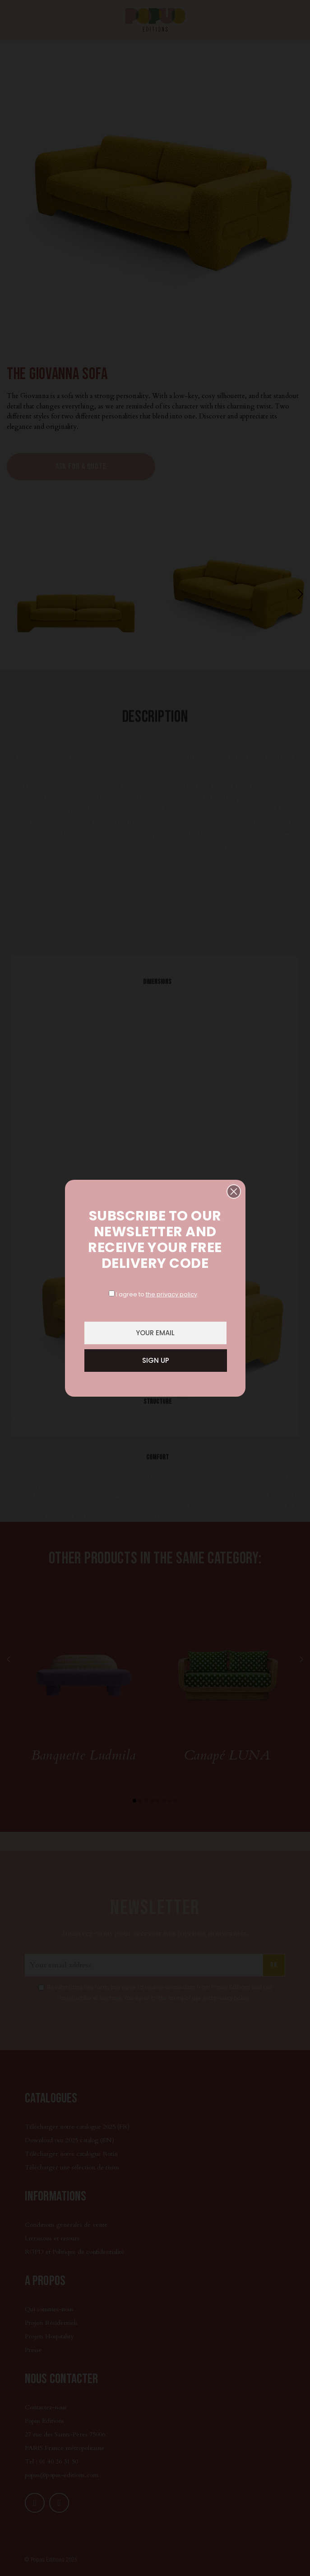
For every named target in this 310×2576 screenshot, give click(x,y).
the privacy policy (171, 1294)
